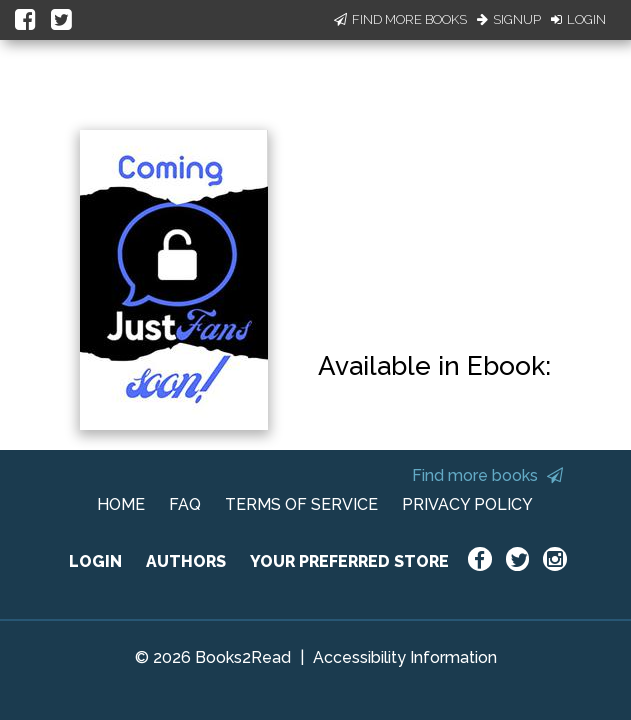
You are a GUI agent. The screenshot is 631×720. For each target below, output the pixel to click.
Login (578, 19)
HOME (121, 504)
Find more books (487, 475)
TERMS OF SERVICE (301, 504)
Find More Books (400, 19)
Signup (509, 19)
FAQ (185, 504)
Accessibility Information (405, 657)
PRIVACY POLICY (467, 504)
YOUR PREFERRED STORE (349, 561)
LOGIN (95, 561)
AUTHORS (186, 561)
